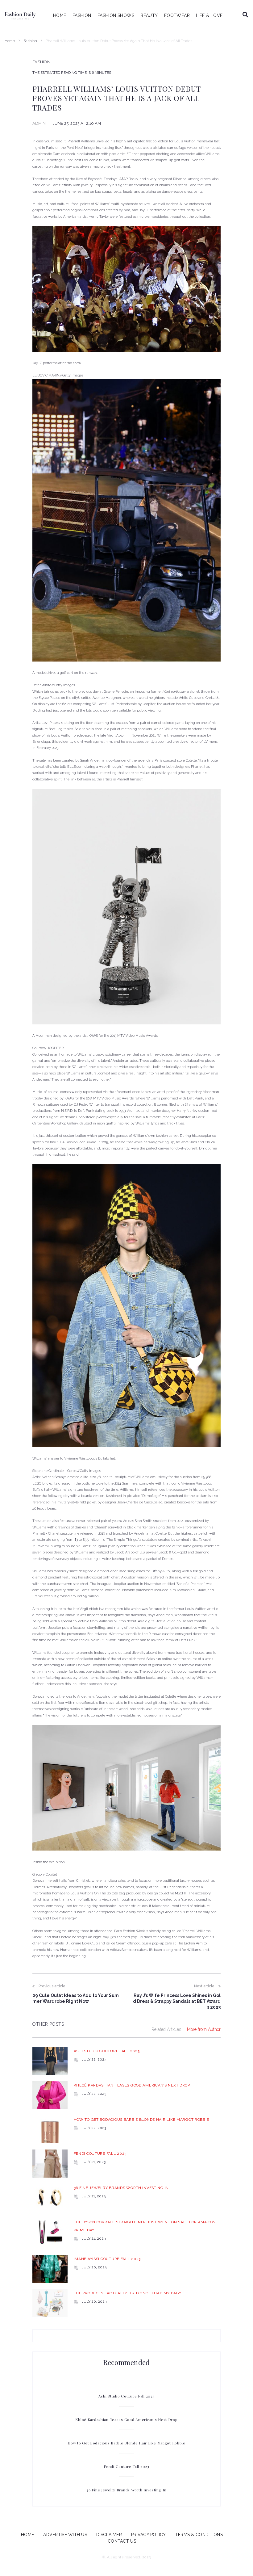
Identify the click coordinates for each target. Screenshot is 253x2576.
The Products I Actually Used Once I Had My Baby (127, 2293)
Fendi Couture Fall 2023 (100, 2153)
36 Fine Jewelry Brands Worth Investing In (121, 2188)
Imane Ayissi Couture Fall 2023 (107, 2259)
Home (10, 41)
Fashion (30, 41)
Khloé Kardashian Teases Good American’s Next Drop (132, 2085)
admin (39, 123)
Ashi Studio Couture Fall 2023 (107, 2051)
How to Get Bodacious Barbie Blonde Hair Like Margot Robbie (141, 2119)
